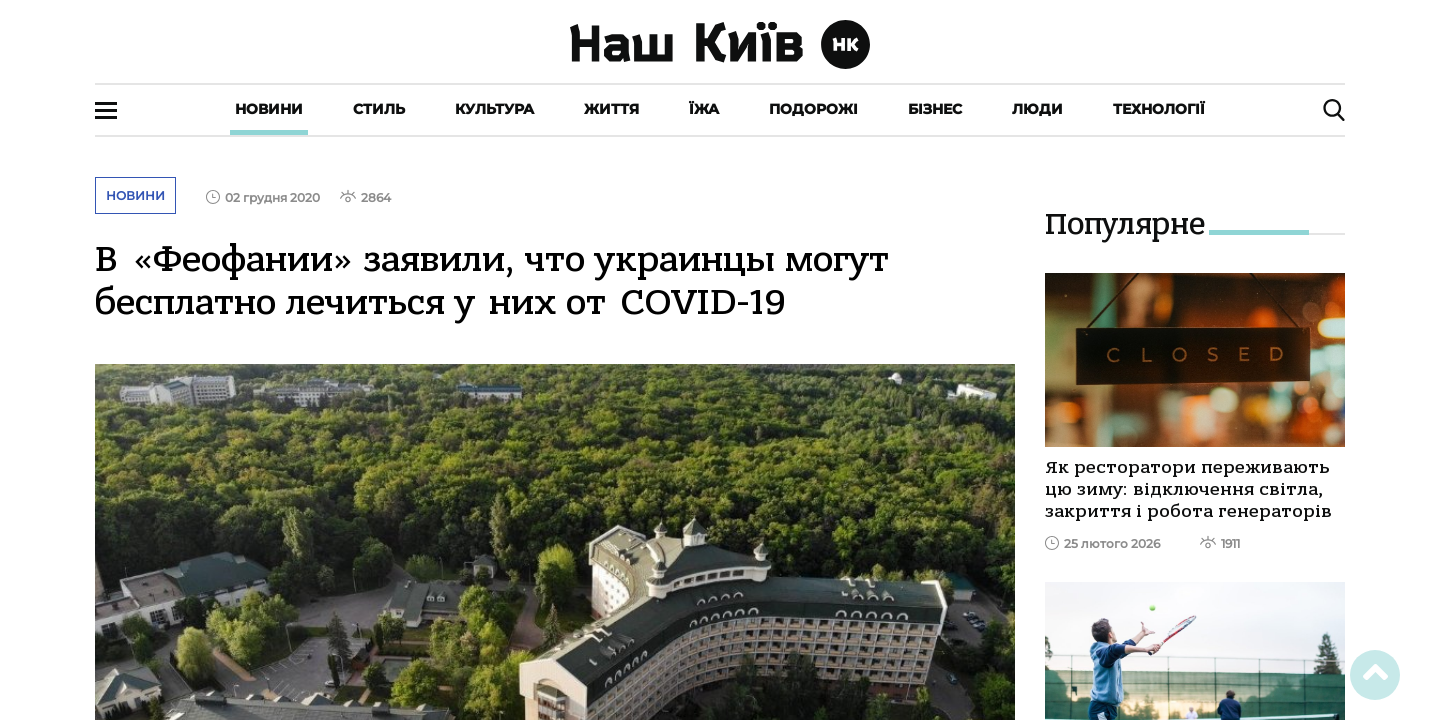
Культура (494, 109)
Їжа (704, 109)
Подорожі (813, 109)
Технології (1159, 109)
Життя (611, 109)
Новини (269, 109)
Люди (1037, 109)
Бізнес (935, 109)
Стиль (379, 109)
